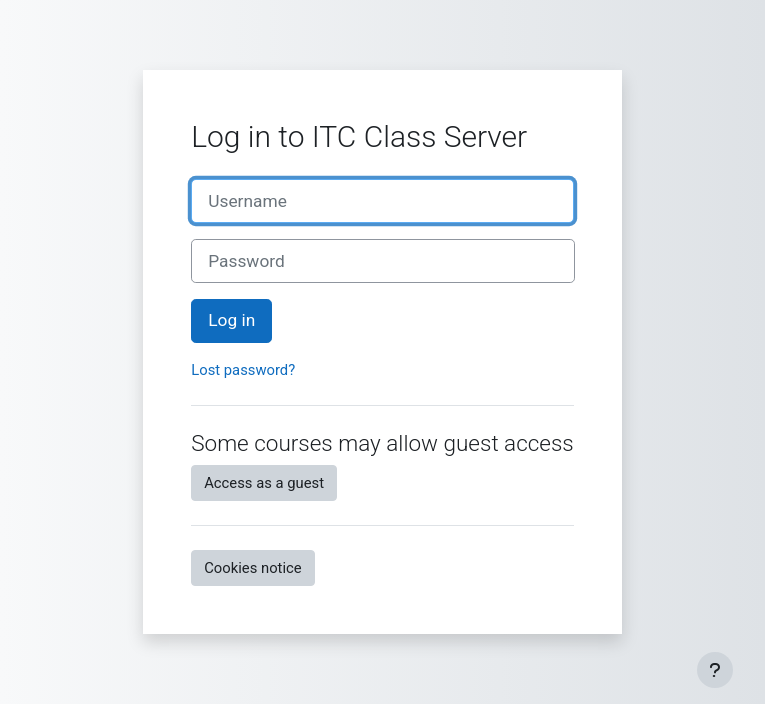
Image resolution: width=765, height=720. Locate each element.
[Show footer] (715, 670)
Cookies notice (252, 568)
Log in (231, 320)
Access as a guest (264, 483)
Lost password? (243, 370)
